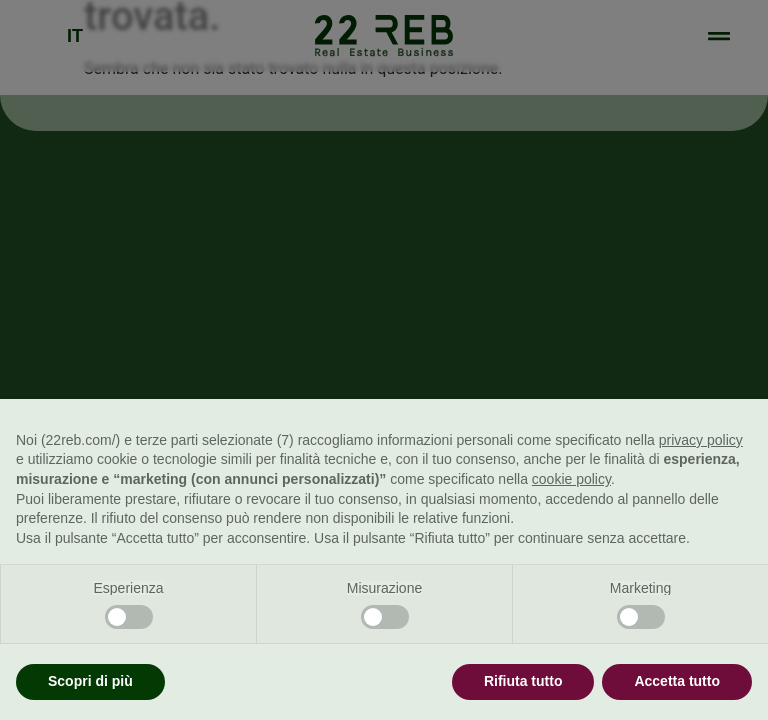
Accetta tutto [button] (677, 681)
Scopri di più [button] (90, 681)
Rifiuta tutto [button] (523, 681)
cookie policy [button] (571, 479)
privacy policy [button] (701, 440)
